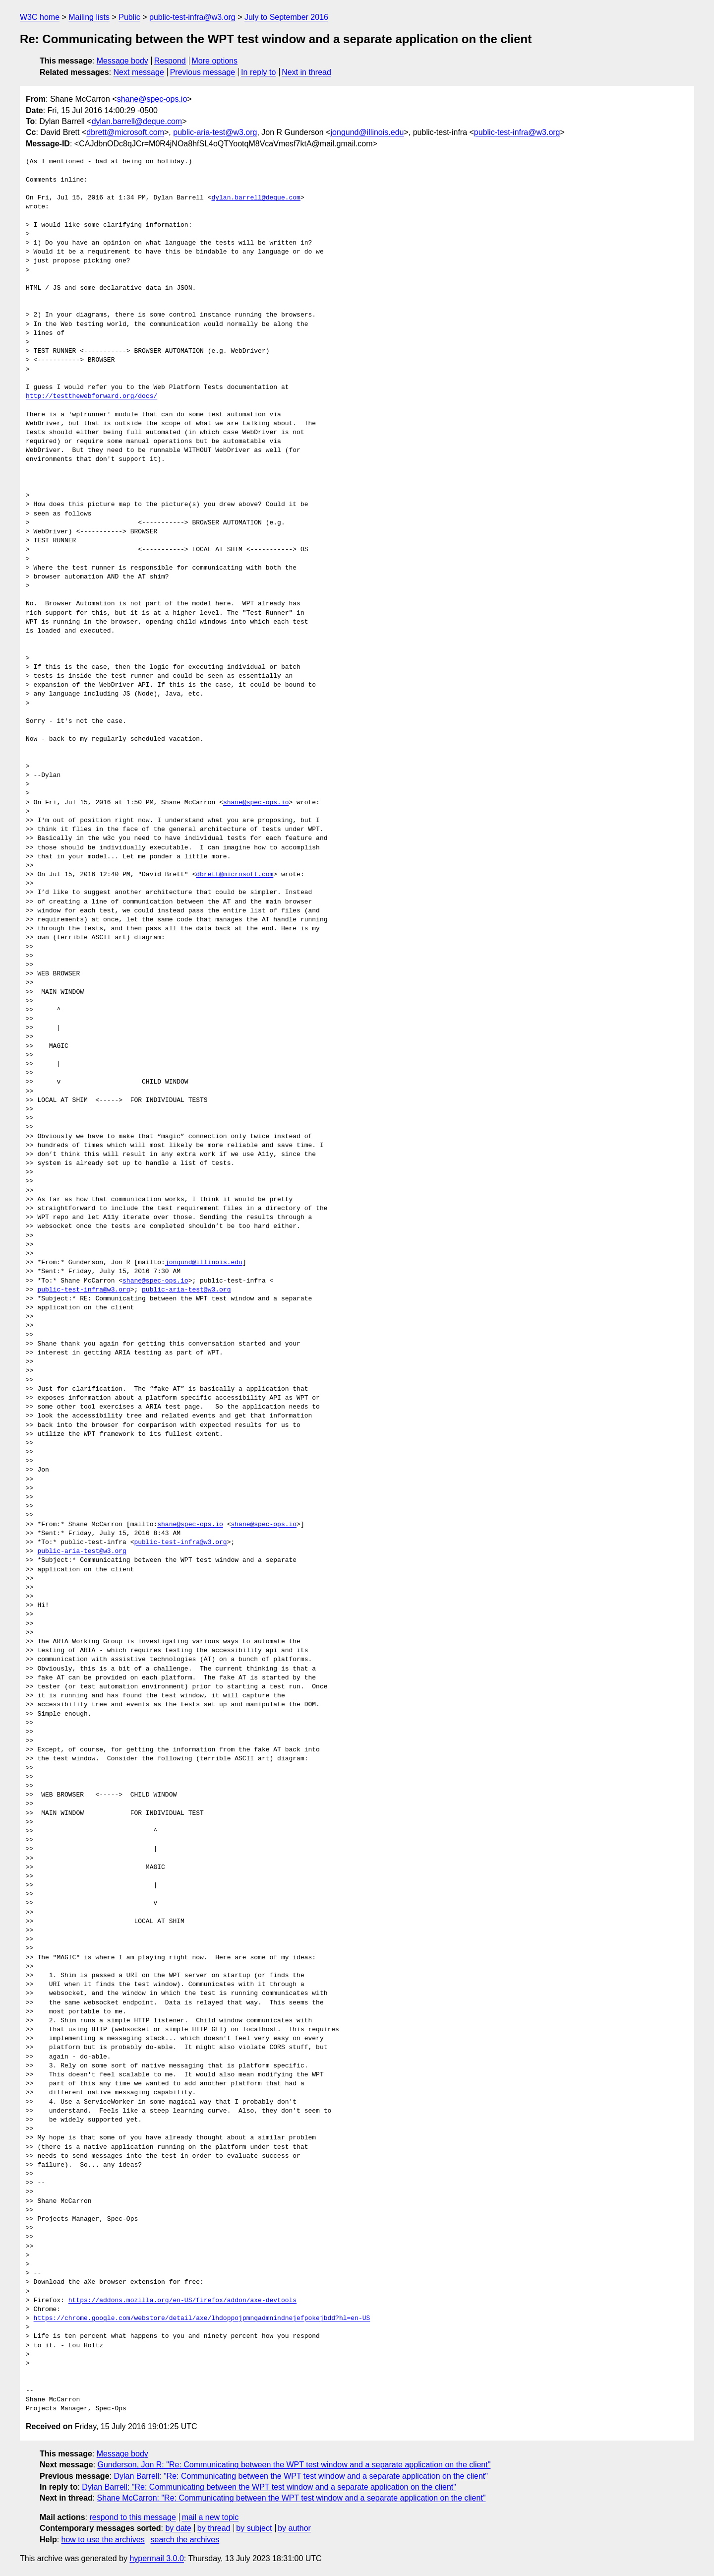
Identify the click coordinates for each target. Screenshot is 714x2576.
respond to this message (132, 2517)
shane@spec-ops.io (152, 99)
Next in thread (306, 72)
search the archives (185, 2539)
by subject (254, 2528)
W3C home (40, 17)
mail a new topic (210, 2517)
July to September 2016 (286, 17)
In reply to (258, 72)
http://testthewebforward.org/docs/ (91, 396)
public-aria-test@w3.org (215, 132)
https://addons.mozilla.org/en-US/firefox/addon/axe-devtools (182, 2300)
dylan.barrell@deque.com (137, 121)
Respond (170, 61)
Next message (139, 72)
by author (294, 2528)
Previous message (203, 72)
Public (129, 17)
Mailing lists (89, 17)
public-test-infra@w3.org (192, 17)
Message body (122, 61)
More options (215, 61)
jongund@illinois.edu (367, 132)
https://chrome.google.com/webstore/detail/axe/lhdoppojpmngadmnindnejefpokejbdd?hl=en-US (202, 2318)
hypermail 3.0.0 (156, 2558)
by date (178, 2528)
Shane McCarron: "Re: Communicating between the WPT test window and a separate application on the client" (291, 2498)
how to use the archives (103, 2539)
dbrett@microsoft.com (125, 132)
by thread (214, 2528)
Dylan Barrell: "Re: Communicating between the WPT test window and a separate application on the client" (301, 2476)
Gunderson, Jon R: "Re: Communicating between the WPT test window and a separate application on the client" (294, 2464)
